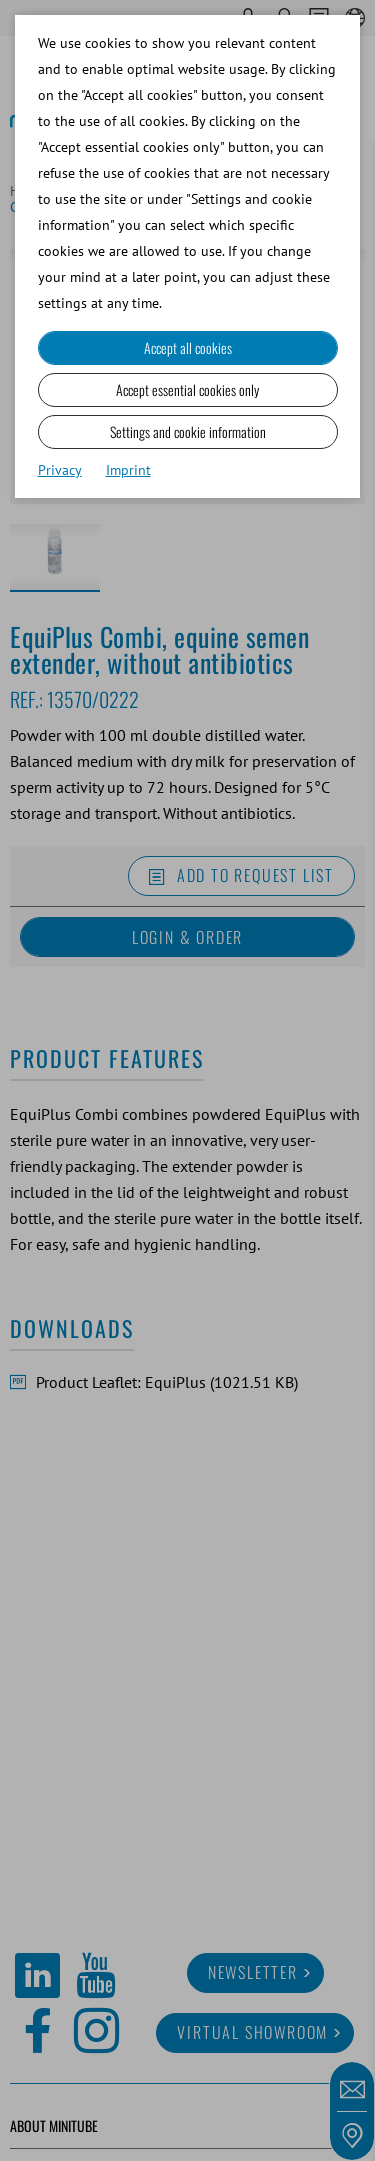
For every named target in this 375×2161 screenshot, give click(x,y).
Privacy (60, 470)
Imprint (128, 470)
